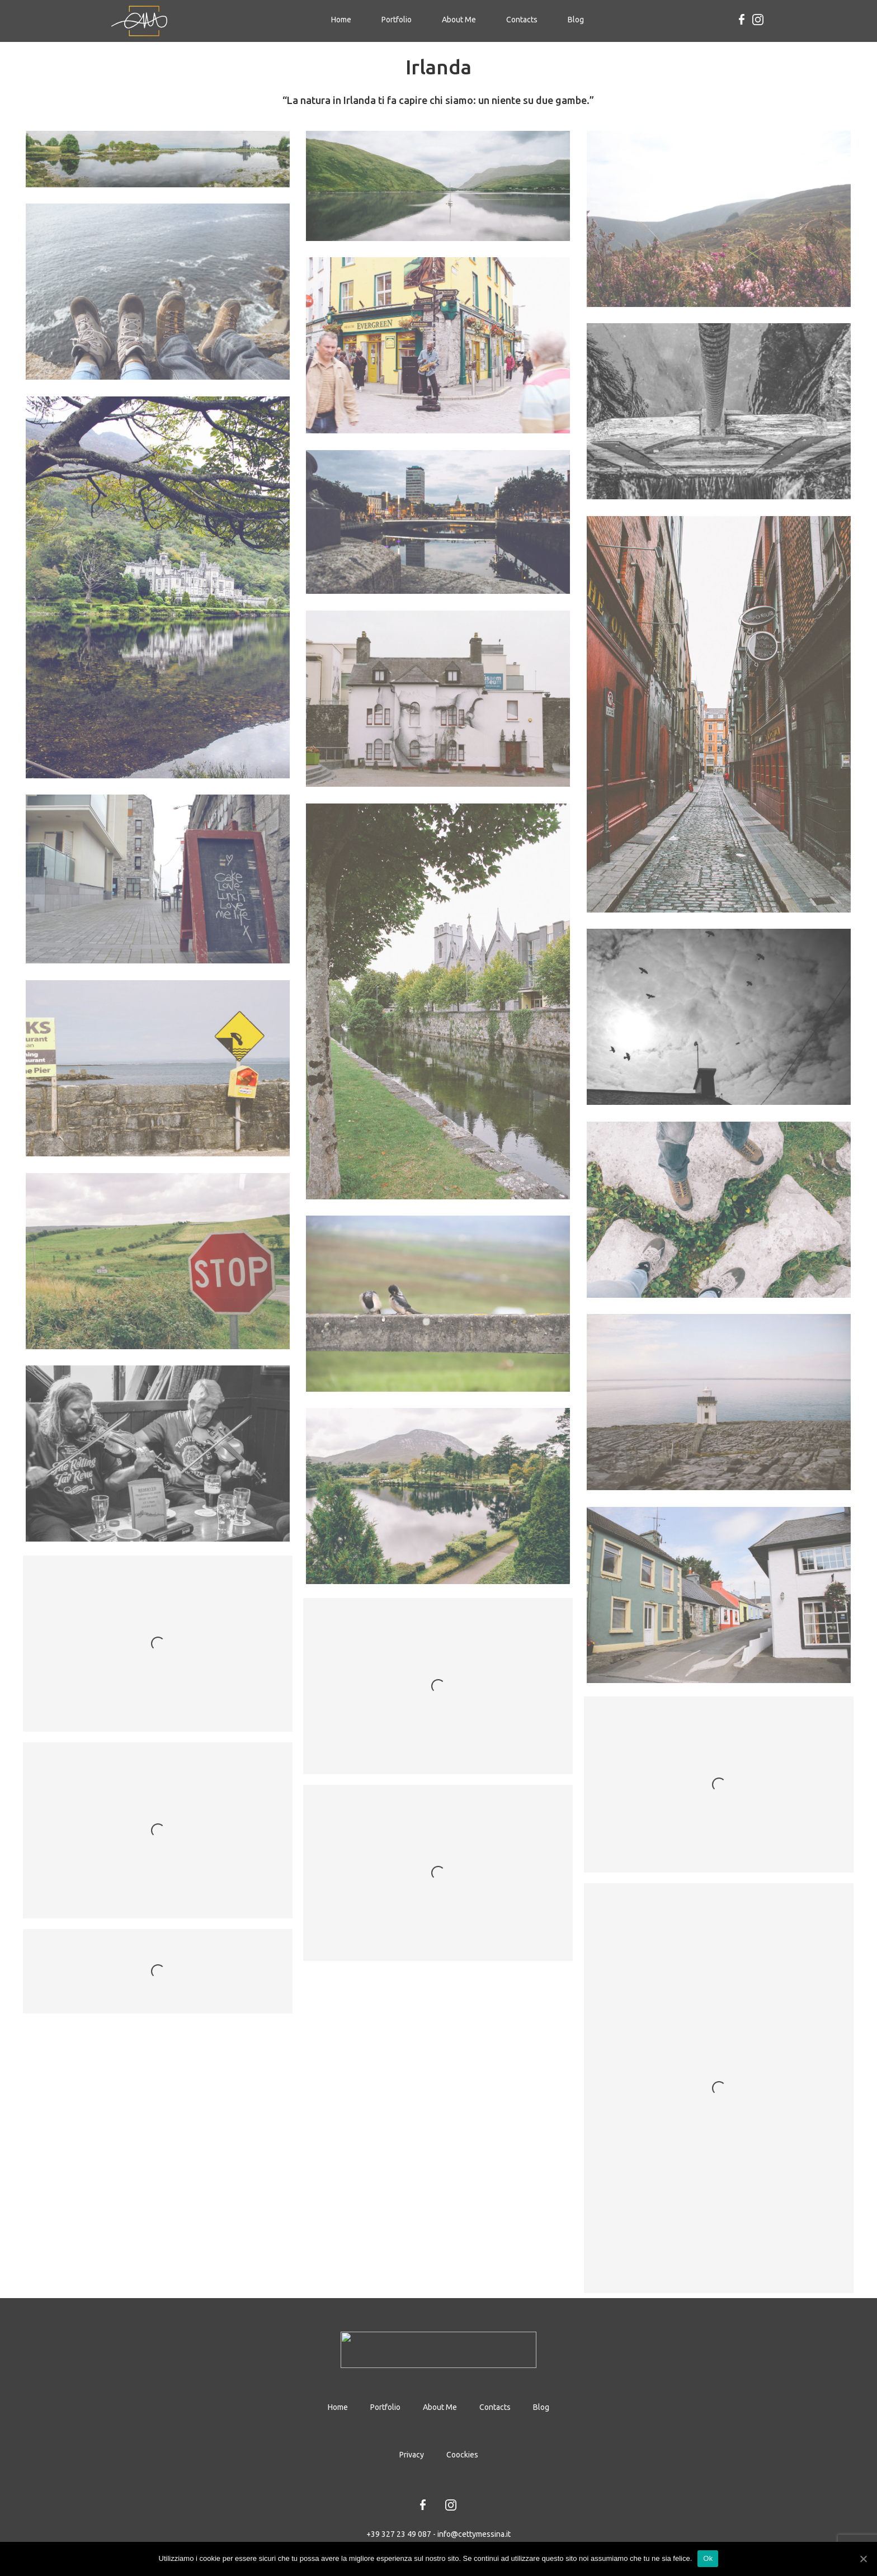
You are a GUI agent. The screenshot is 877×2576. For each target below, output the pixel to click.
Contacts (521, 19)
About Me (459, 19)
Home (344, 18)
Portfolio (396, 19)
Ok (708, 2558)
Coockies (462, 2454)
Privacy (411, 2454)
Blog (576, 19)
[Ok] (863, 2558)
